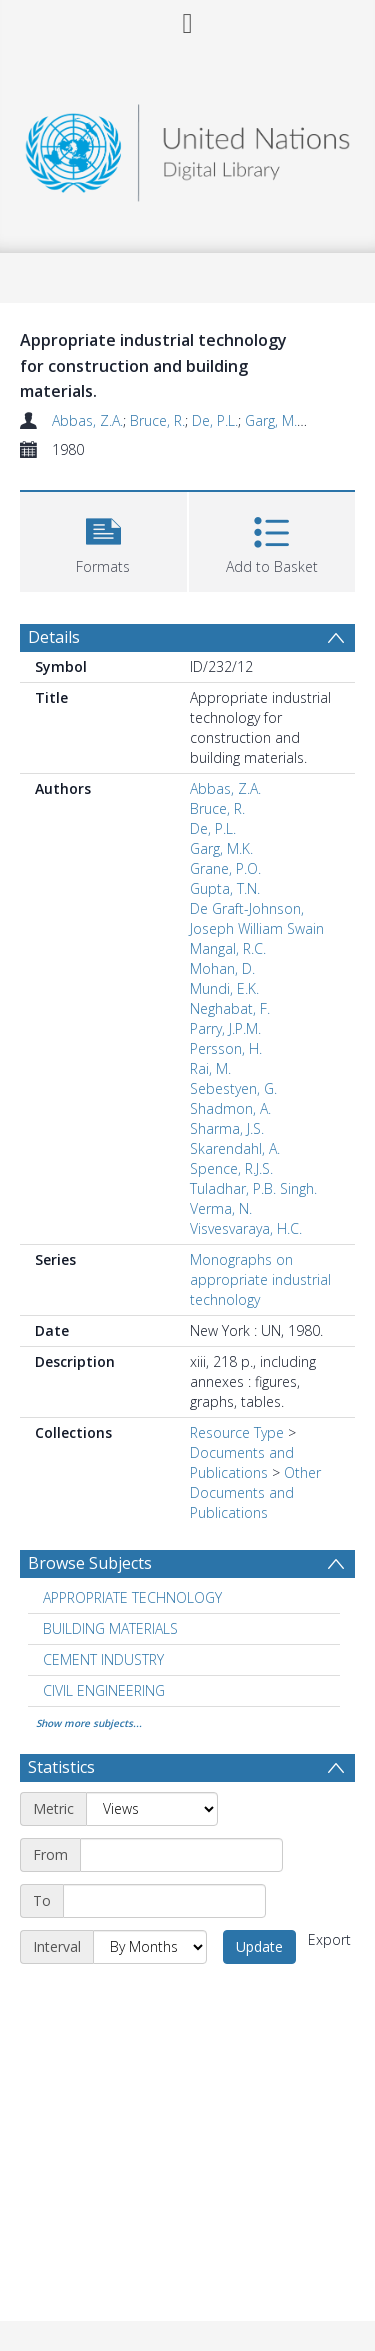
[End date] (164, 1901)
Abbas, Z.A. (87, 420)
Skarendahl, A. (235, 1148)
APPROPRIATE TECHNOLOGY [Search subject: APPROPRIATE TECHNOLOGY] (132, 1597)
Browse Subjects (90, 1563)
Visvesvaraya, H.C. (246, 1228)
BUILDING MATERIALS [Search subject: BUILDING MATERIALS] (110, 1628)
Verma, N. (221, 1208)
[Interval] (150, 1947)
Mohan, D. (222, 968)
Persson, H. (226, 1048)
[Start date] (181, 1855)
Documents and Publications (242, 1462)
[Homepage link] (188, 147)
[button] (103, 539)
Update (259, 1946)
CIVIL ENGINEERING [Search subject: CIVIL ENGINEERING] (104, 1690)
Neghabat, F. (230, 1008)
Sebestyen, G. (233, 1088)
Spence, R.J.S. (231, 1168)
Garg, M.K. (276, 420)
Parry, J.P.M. (225, 1028)
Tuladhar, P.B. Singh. (253, 1188)
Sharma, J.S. (227, 1128)
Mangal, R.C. (228, 948)
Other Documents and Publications (255, 1492)
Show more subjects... (89, 1723)
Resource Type (237, 1432)
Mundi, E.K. (224, 988)
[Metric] (152, 1809)
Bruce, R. (157, 420)
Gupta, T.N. (225, 888)
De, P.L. (215, 420)
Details (54, 637)
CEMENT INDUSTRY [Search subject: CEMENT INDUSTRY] (103, 1659)
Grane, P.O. (225, 868)
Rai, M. (210, 1068)
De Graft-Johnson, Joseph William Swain (257, 918)
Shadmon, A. (230, 1108)
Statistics (61, 1767)
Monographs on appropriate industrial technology (260, 1279)
